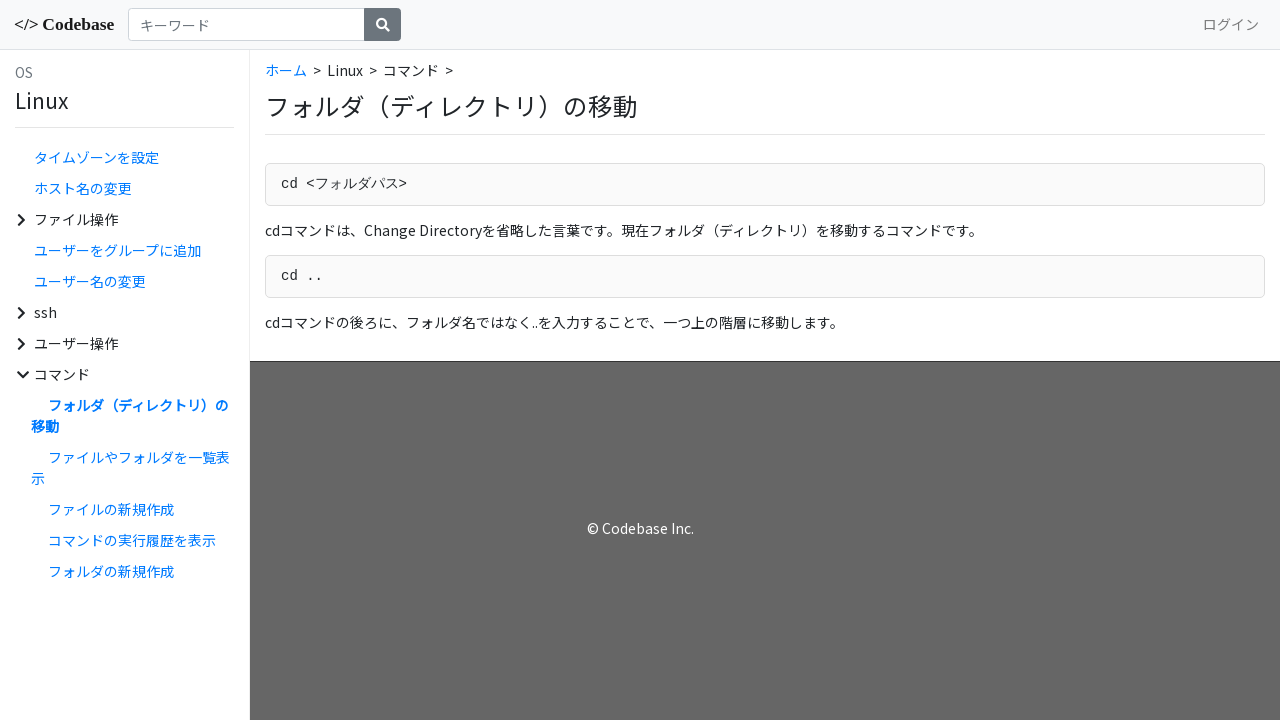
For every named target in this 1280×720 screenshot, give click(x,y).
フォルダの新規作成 (111, 571)
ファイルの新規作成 (111, 509)
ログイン (1231, 24)
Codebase (64, 24)
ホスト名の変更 (83, 188)
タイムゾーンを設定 (96, 157)
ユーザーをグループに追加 (117, 250)
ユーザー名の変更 (90, 281)
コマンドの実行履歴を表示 (132, 540)
